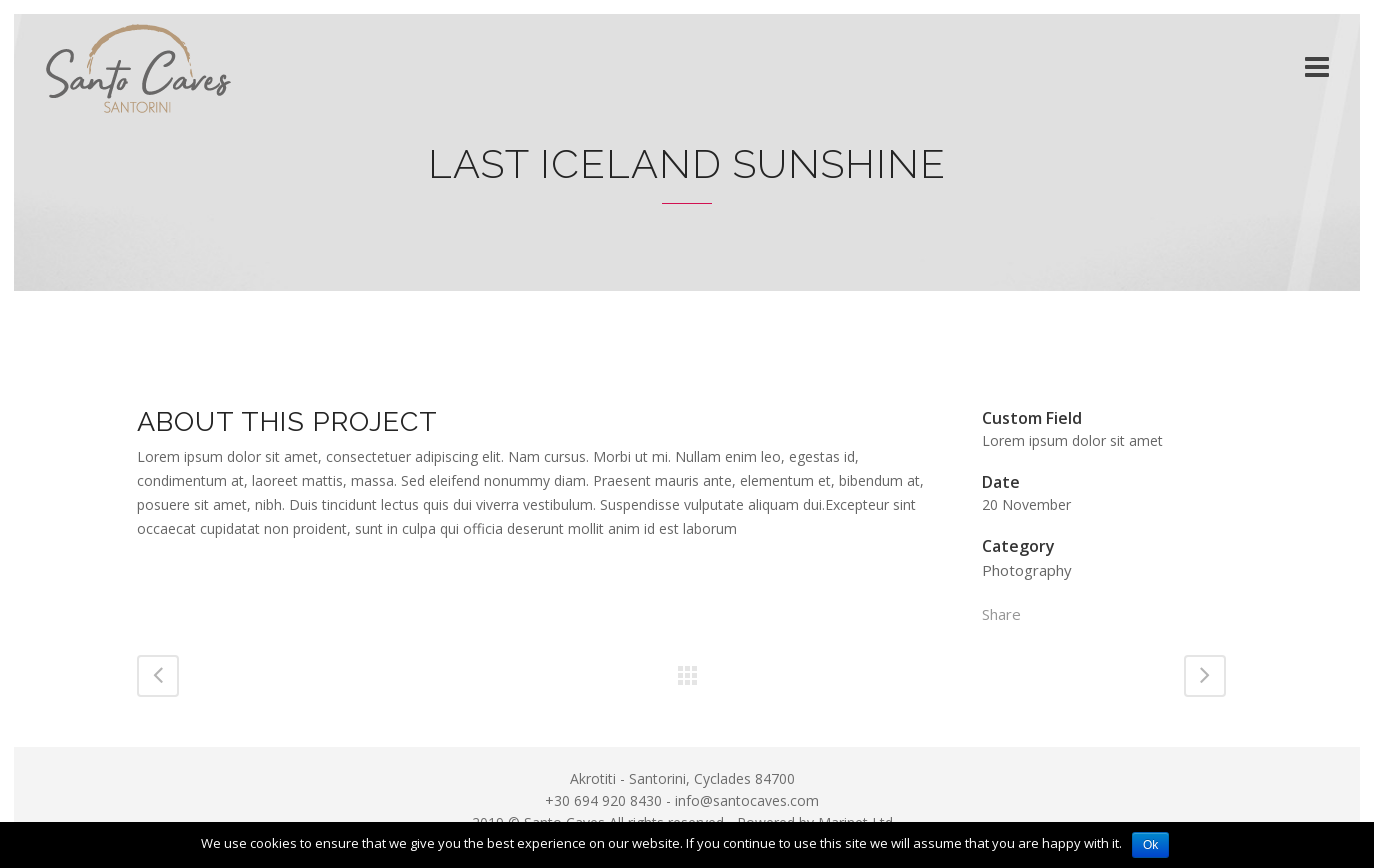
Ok (1150, 845)
